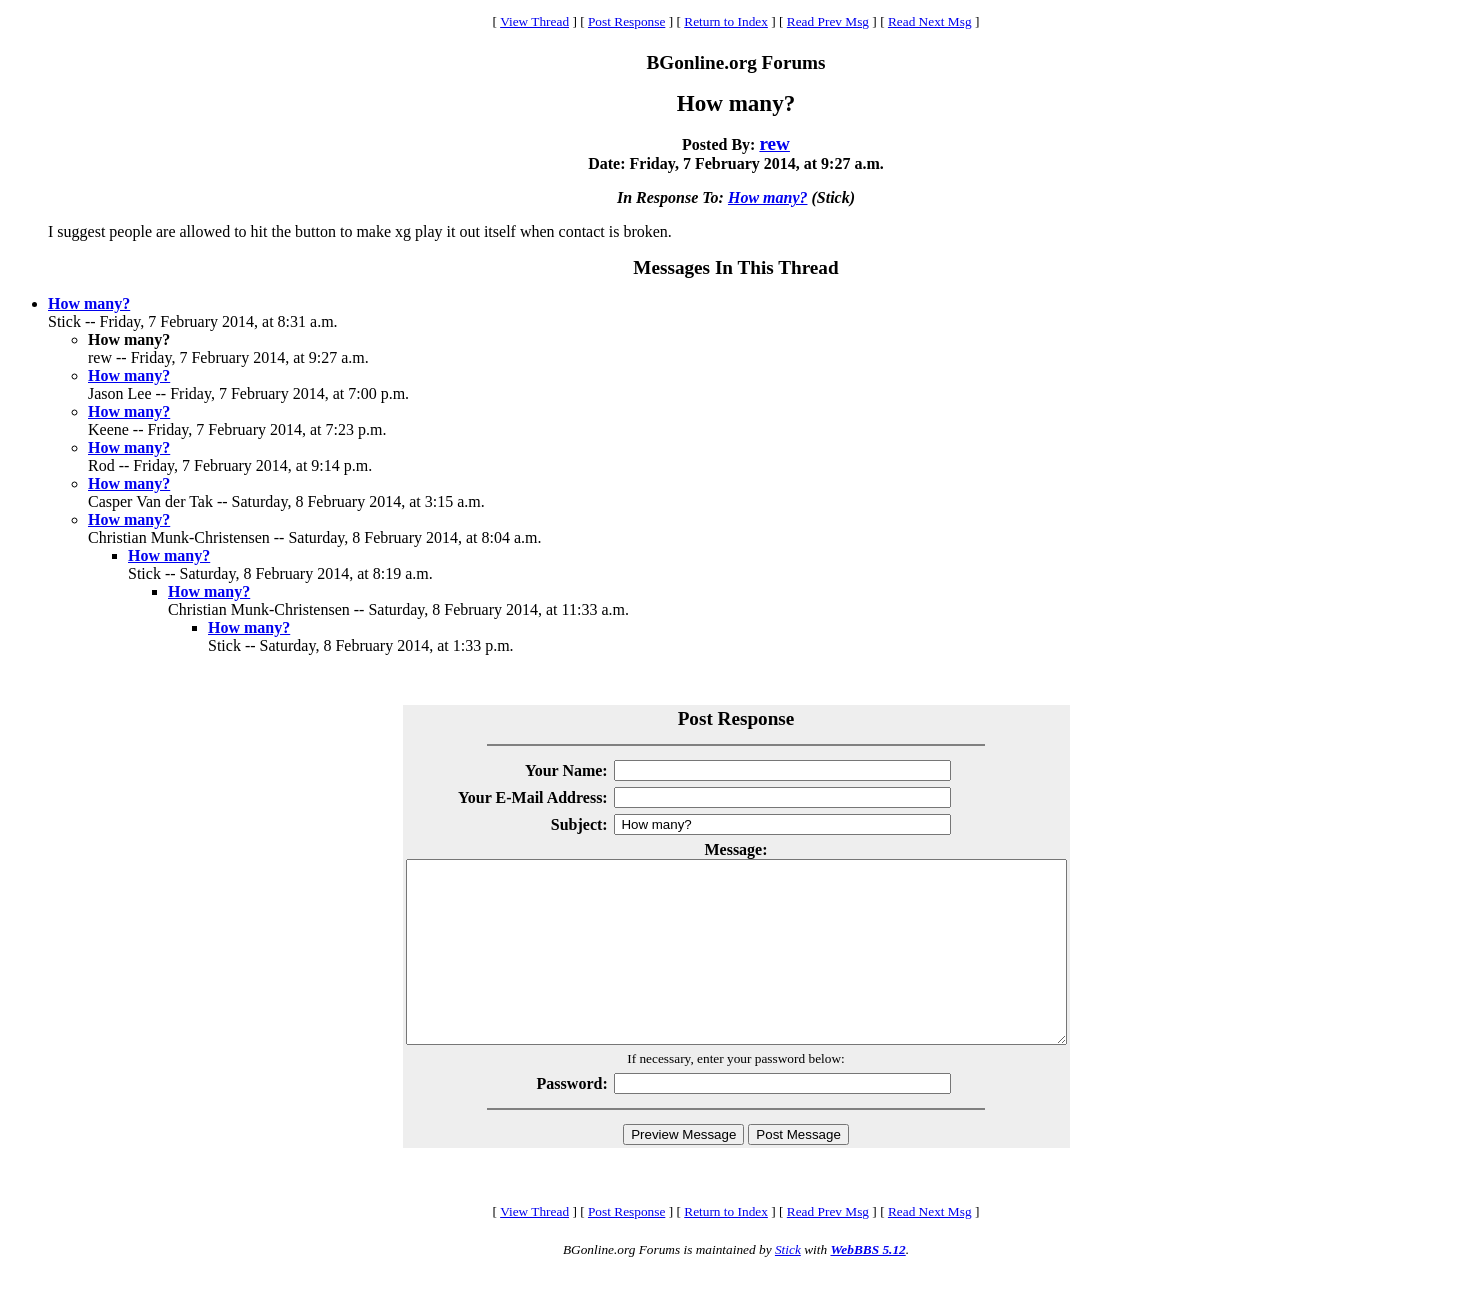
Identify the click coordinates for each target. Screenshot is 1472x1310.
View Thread (534, 21)
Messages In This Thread (735, 267)
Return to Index (726, 21)
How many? (768, 197)
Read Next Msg (930, 21)
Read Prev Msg (828, 21)
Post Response (626, 21)
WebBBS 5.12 (867, 1285)
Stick (788, 1285)
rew (774, 143)
